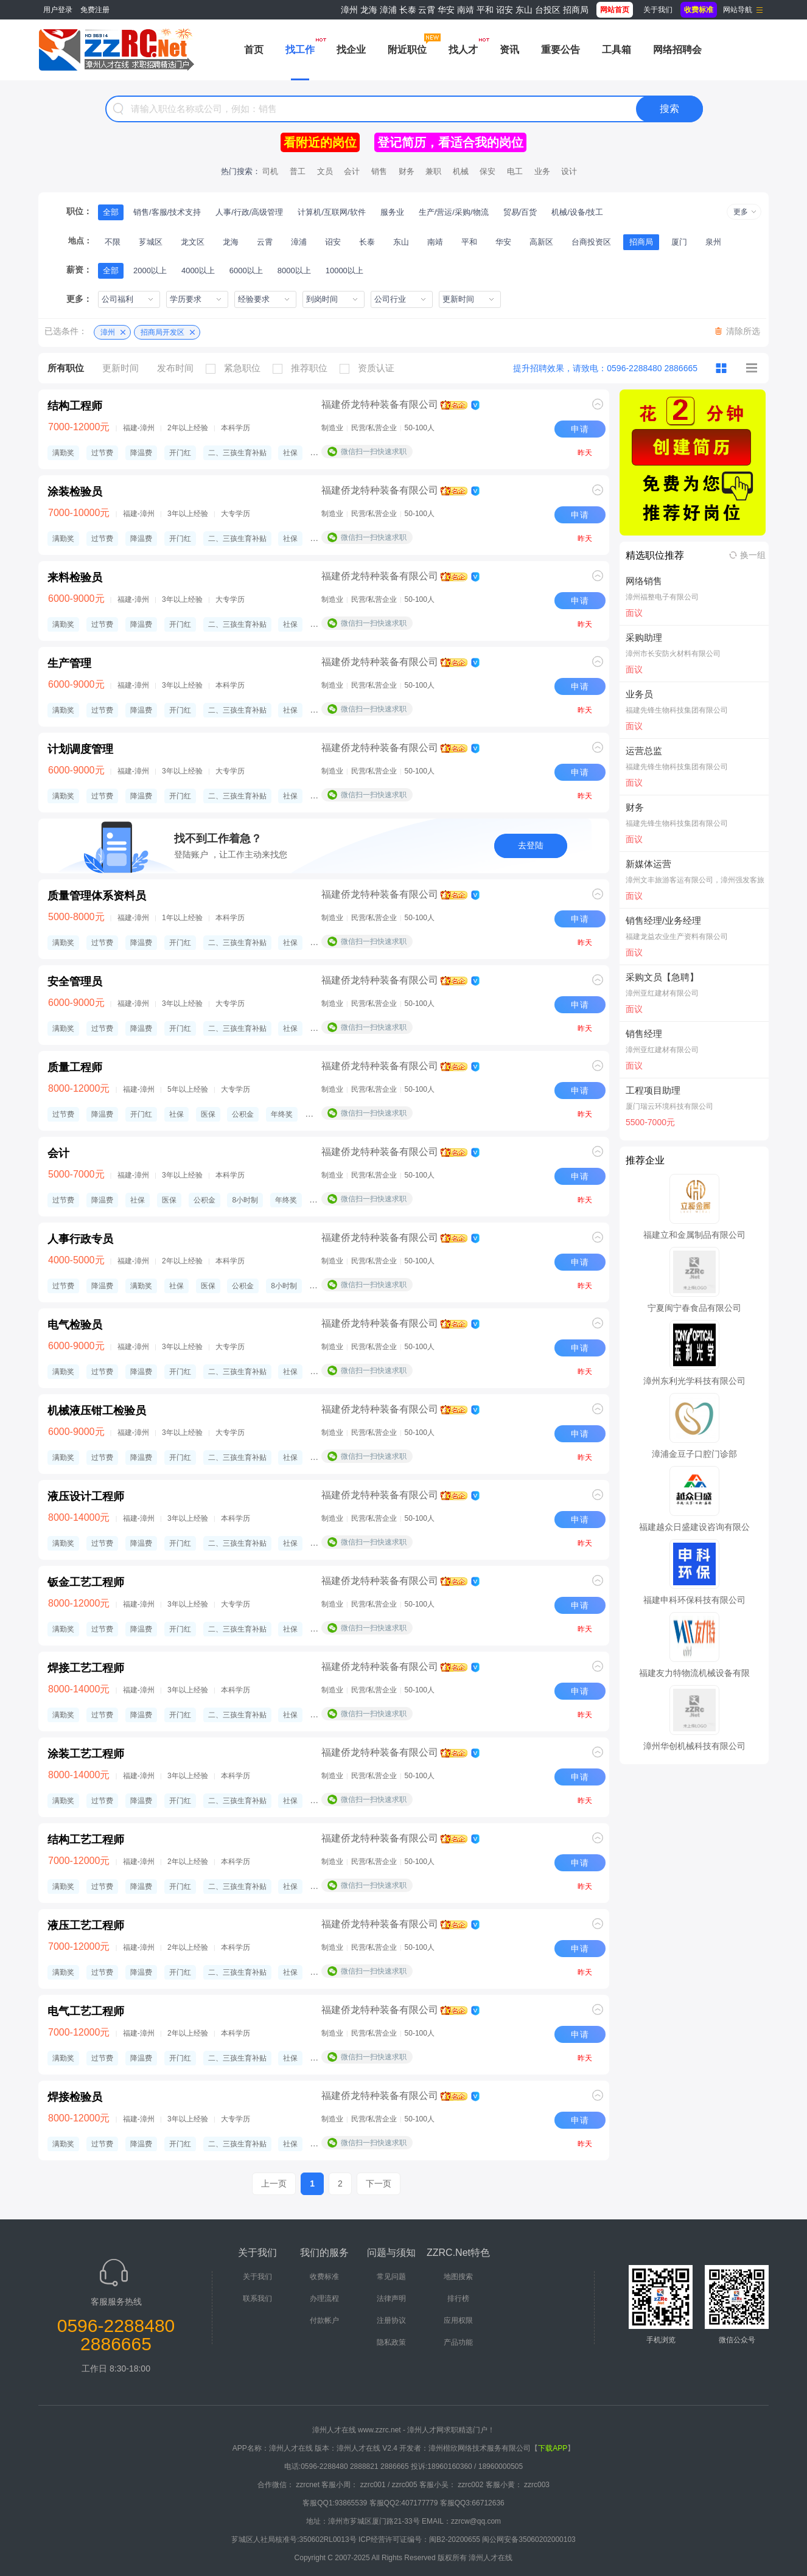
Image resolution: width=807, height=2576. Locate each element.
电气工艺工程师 (85, 2011)
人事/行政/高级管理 (249, 212)
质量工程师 (74, 1067)
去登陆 (530, 845)
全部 (111, 212)
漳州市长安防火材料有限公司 (673, 653)
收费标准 (324, 2276)
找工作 (300, 49)
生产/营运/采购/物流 (454, 212)
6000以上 (246, 270)
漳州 (349, 10)
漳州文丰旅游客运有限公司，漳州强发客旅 (695, 880)
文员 (325, 171)
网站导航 (737, 9)
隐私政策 (391, 2342)
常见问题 (391, 2276)
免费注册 (95, 9)
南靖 (465, 10)
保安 (487, 171)
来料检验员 (74, 577)
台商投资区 (591, 241)
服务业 (392, 212)
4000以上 (198, 270)
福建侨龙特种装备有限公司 (379, 404)
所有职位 (65, 368)
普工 (298, 171)
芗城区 (150, 241)
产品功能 (458, 2342)
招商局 (576, 10)
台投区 (548, 10)
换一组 (753, 555)
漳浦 (388, 10)
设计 (569, 171)
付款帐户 (324, 2320)
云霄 (426, 10)
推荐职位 (303, 368)
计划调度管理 (80, 749)
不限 (113, 241)
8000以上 (294, 270)
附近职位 (407, 49)
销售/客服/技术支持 (167, 212)
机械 (461, 171)
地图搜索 (458, 2276)
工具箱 (616, 49)
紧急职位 (236, 368)
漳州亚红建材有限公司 (662, 993)
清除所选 (743, 331)
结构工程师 (74, 406)
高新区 (541, 241)
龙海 (368, 10)
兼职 (433, 171)
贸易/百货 (520, 212)
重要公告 (560, 49)
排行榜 (458, 2298)
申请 (580, 429)
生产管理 (69, 663)
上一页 (274, 2183)
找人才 (463, 49)
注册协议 (391, 2320)
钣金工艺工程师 (85, 1582)
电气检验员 (74, 1325)
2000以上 (150, 270)
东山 (524, 10)
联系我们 (257, 2298)
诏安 (504, 10)
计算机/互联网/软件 (331, 212)
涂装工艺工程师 (85, 1754)
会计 (352, 171)
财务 (406, 171)
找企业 (351, 49)
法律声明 (391, 2298)
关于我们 (657, 9)
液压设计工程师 (85, 1496)
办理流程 (324, 2298)
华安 (446, 10)
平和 (485, 10)
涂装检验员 (74, 492)
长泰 (407, 10)
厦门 (679, 241)
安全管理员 (74, 982)
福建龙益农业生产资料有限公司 (677, 936)
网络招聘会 (677, 49)
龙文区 (192, 241)
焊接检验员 (74, 2097)
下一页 (378, 2183)
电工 (515, 171)
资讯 (509, 49)
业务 (542, 171)
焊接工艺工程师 (85, 1668)
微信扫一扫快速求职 (374, 451)
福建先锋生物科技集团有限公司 (677, 710)
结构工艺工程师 (85, 1840)
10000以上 (344, 270)
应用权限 (458, 2320)
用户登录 (57, 9)
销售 (379, 171)
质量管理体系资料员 (96, 896)
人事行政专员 (80, 1239)
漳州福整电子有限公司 (662, 597)
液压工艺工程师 (85, 1925)
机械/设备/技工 (577, 212)
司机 (270, 171)
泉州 (713, 241)
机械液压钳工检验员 (96, 1411)
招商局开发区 (162, 332)
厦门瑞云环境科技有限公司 (669, 1106)
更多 (740, 212)
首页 (254, 49)
